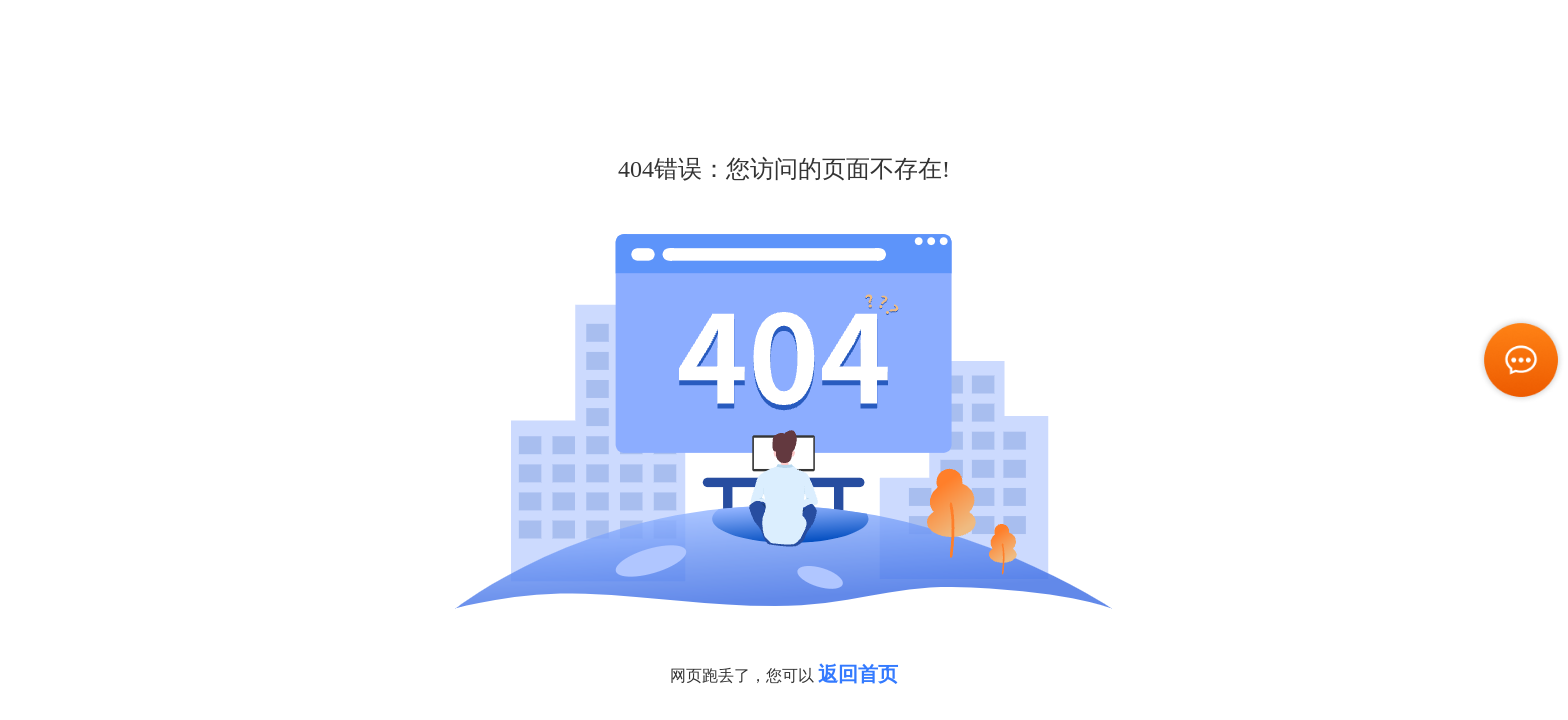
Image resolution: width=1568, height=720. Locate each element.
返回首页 (858, 674)
